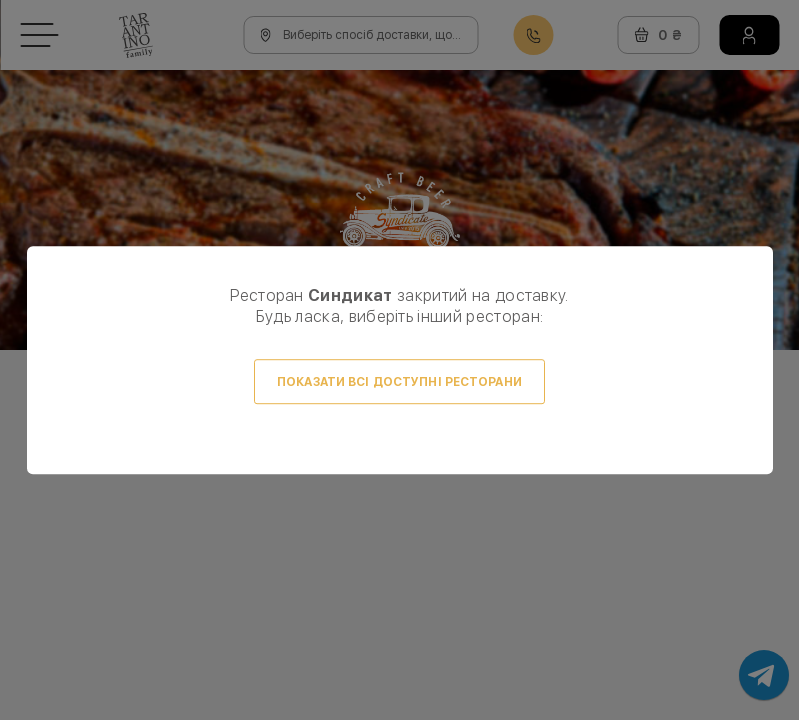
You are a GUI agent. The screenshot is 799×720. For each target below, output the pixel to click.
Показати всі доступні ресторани (399, 382)
